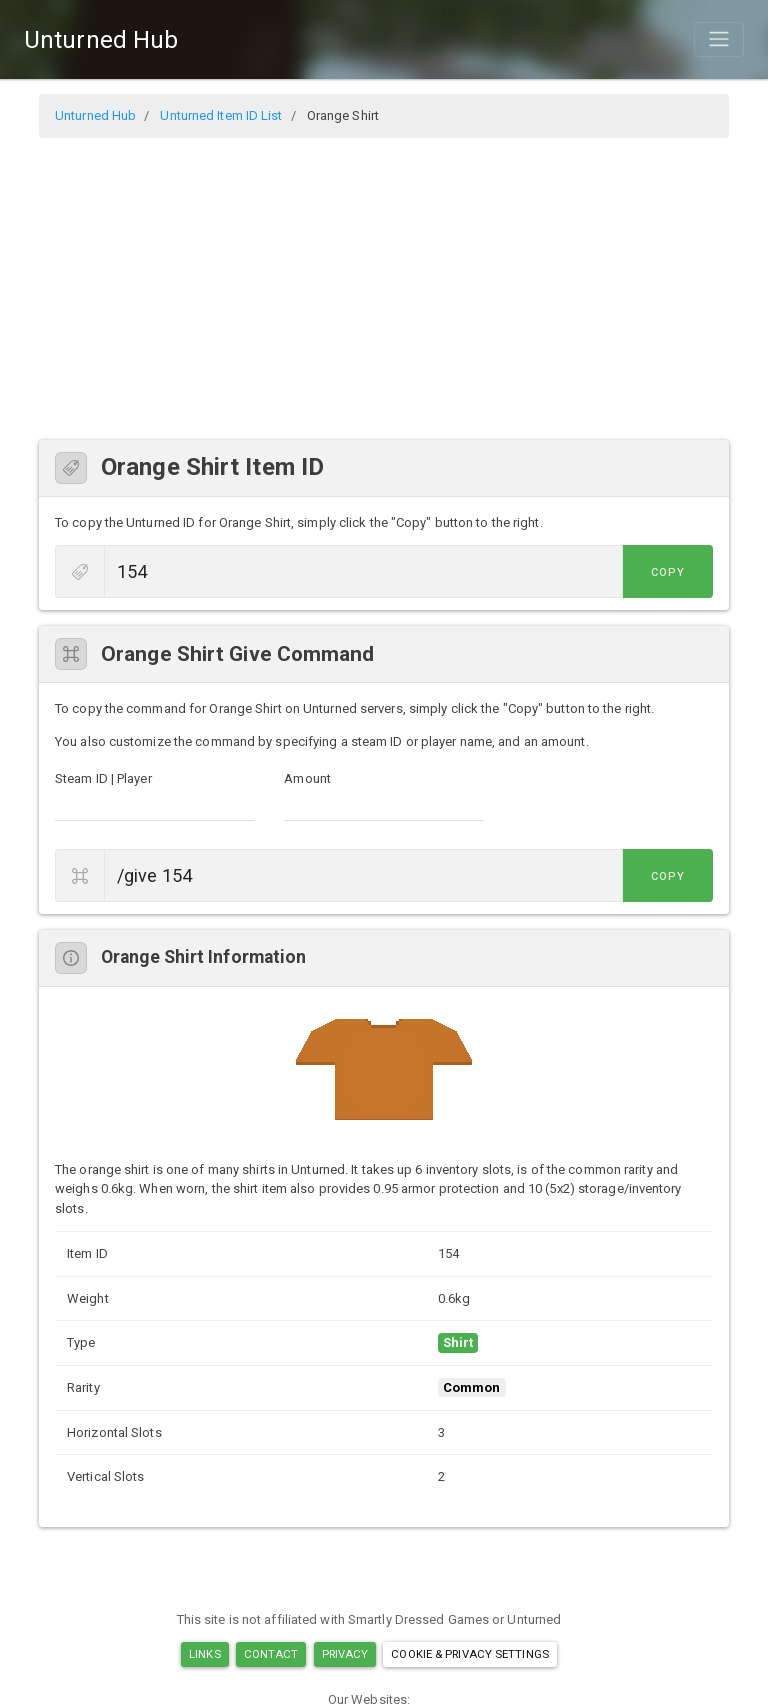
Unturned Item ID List (221, 115)
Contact (271, 1654)
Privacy (345, 1654)
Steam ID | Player (103, 778)
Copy (668, 572)
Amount (307, 778)
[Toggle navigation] (719, 39)
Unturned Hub (101, 40)
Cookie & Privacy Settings (470, 1654)
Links (205, 1654)
